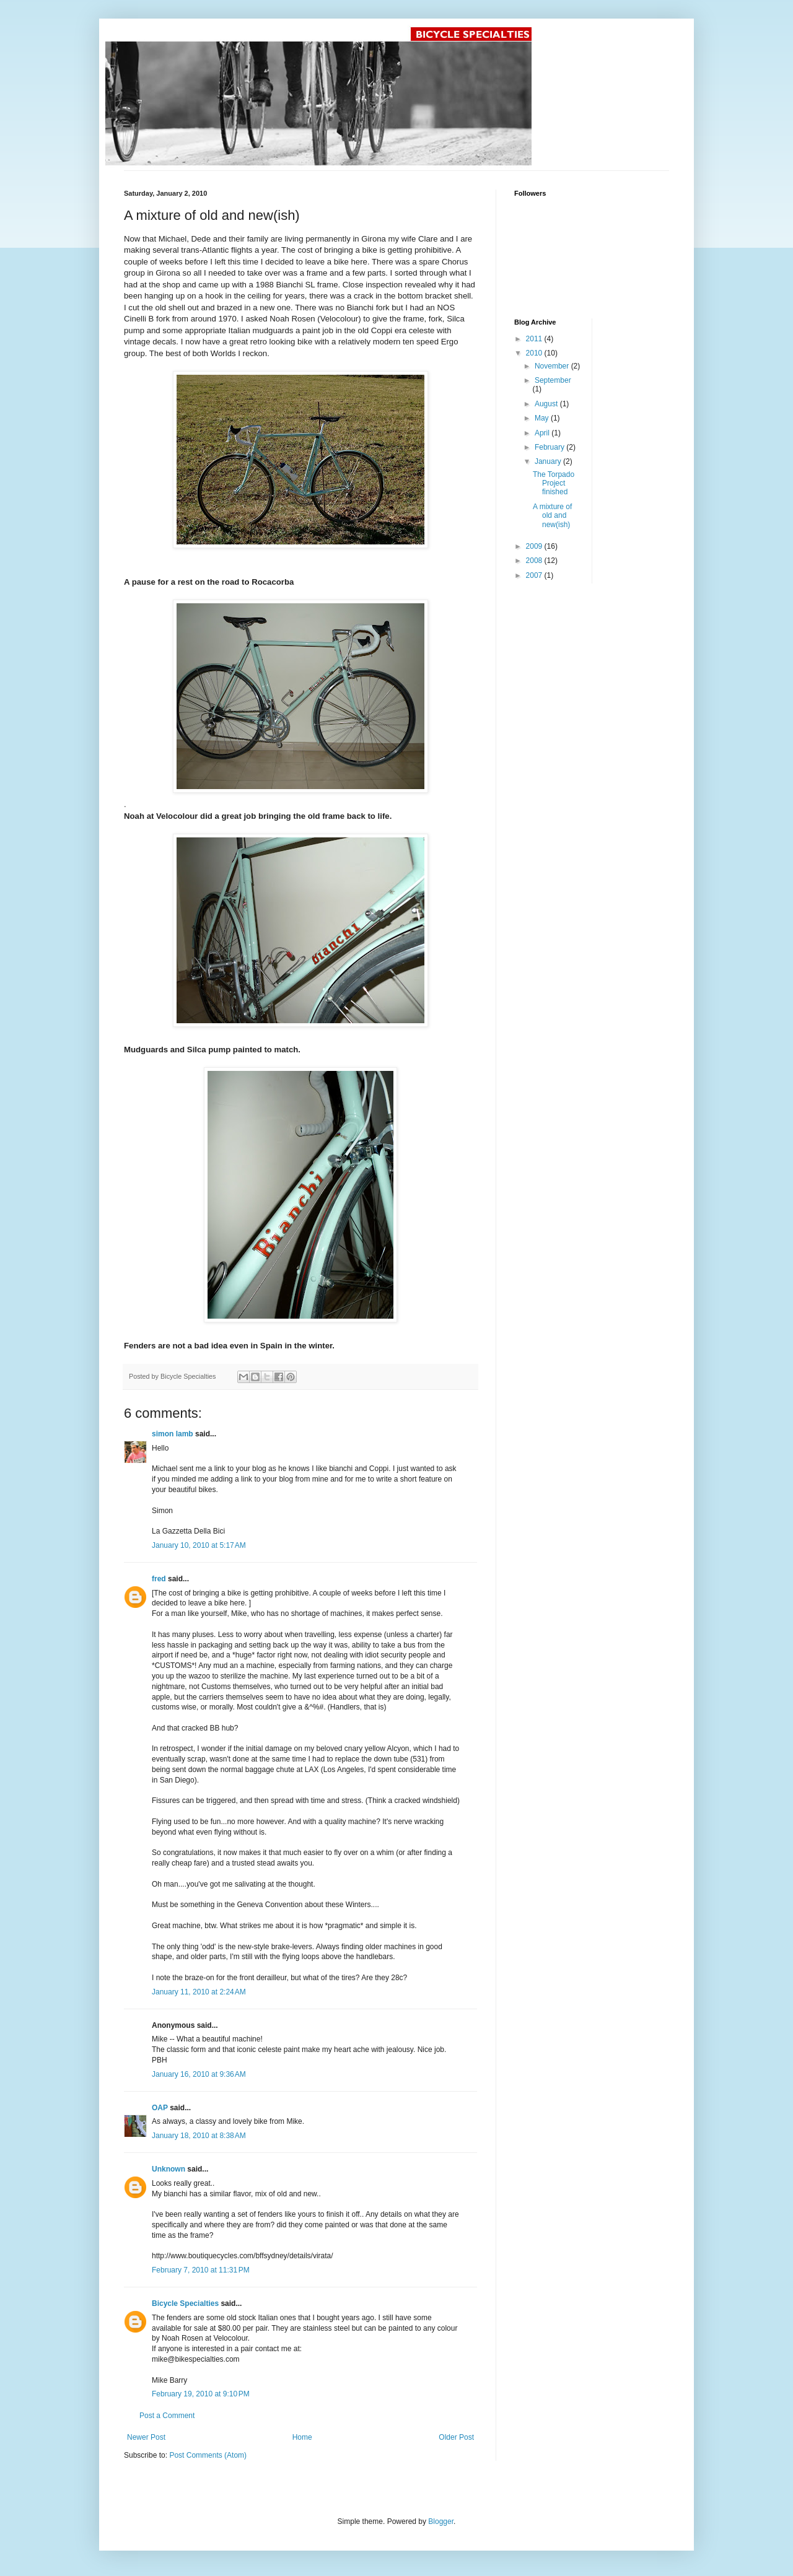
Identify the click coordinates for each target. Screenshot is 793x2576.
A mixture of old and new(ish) (552, 515)
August (547, 403)
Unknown (168, 2169)
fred (159, 1578)
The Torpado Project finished (553, 483)
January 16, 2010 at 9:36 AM (199, 2074)
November (553, 366)
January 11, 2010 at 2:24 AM (199, 1992)
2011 (535, 338)
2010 (535, 353)
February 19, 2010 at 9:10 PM (201, 2394)
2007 (535, 575)
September (553, 380)
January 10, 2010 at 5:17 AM (199, 1545)
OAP (160, 2107)
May (543, 418)
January (549, 461)
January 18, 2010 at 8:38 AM (199, 2135)
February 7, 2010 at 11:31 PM (201, 2270)
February (550, 447)
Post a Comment (167, 2415)
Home (302, 2437)
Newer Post (146, 2437)
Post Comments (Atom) (208, 2455)
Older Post (456, 2437)
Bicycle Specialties (185, 2303)
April (543, 433)
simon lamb (172, 1434)
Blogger (440, 2521)
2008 (535, 560)
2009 (535, 546)
